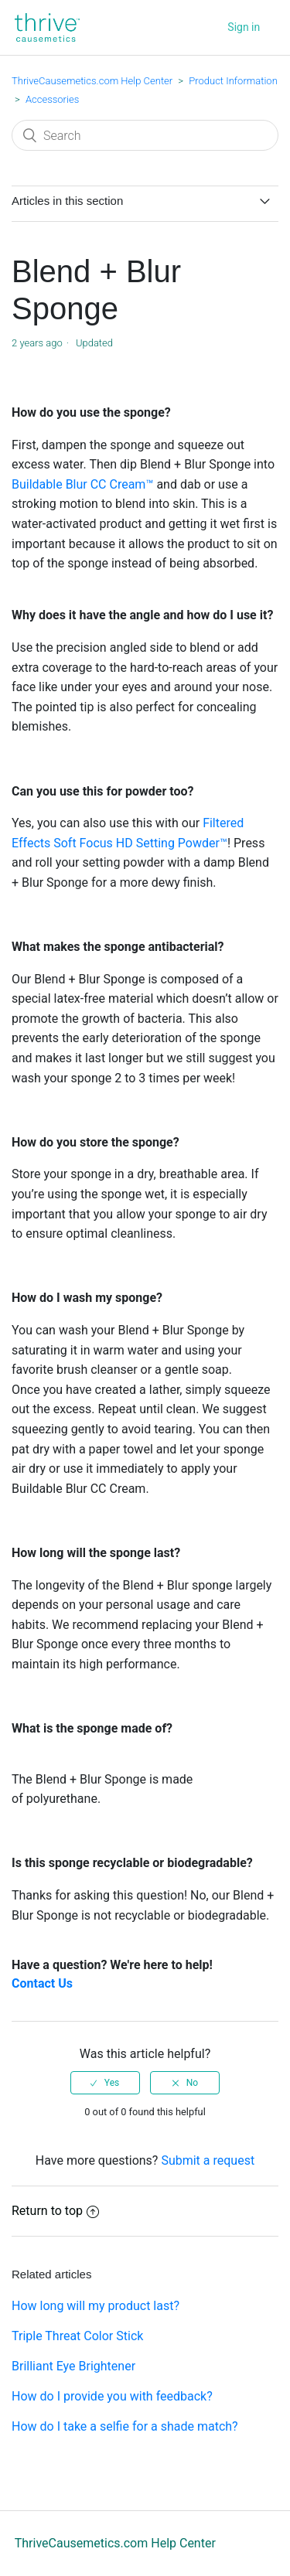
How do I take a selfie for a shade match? (125, 2426)
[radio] (105, 2082)
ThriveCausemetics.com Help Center (92, 81)
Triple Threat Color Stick (77, 2336)
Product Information (233, 81)
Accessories (52, 99)
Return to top (55, 2210)
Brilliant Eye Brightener (73, 2366)
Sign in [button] (243, 27)
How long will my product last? (95, 2305)
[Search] (145, 135)
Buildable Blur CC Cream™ (82, 484)
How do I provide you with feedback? (112, 2396)
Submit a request (207, 2160)
